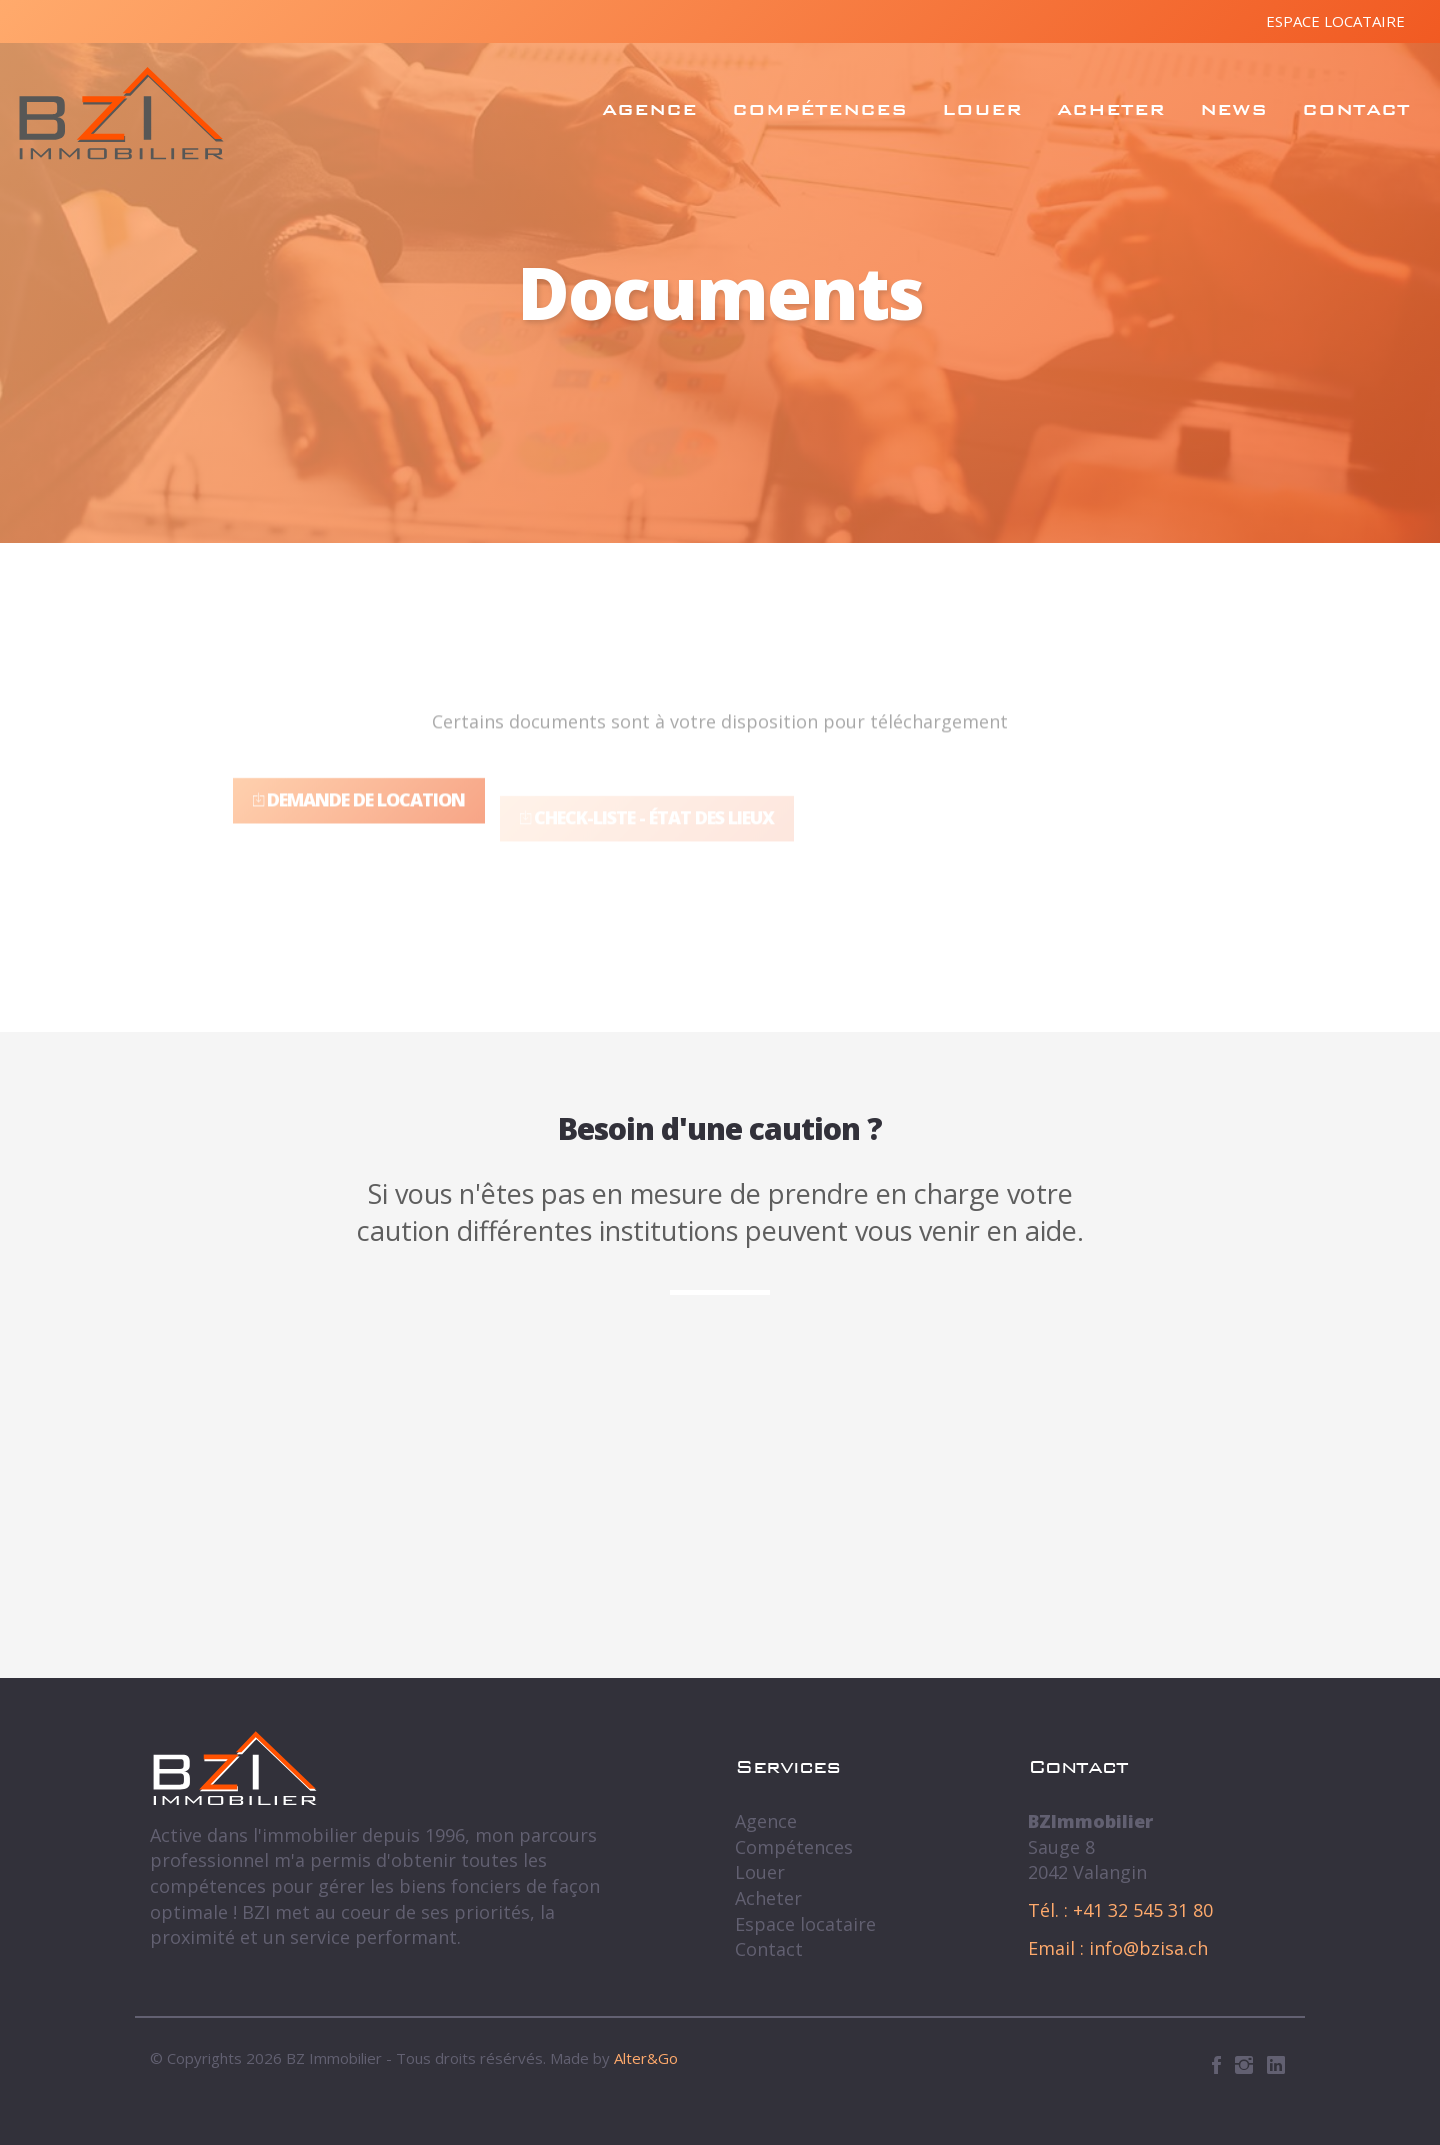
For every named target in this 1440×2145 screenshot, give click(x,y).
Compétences (819, 109)
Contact (1356, 109)
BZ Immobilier (121, 113)
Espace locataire (1335, 21)
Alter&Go (646, 2058)
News (1233, 109)
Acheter (1111, 109)
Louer (982, 109)
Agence (649, 109)
